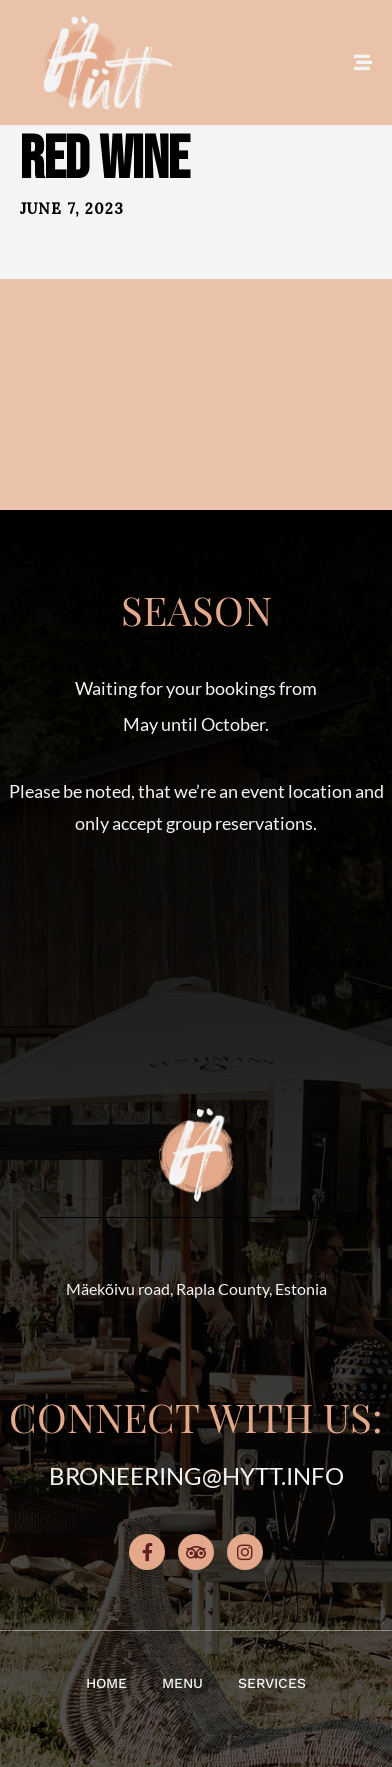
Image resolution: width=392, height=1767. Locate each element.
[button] (196, 953)
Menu (182, 1683)
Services (272, 1683)
